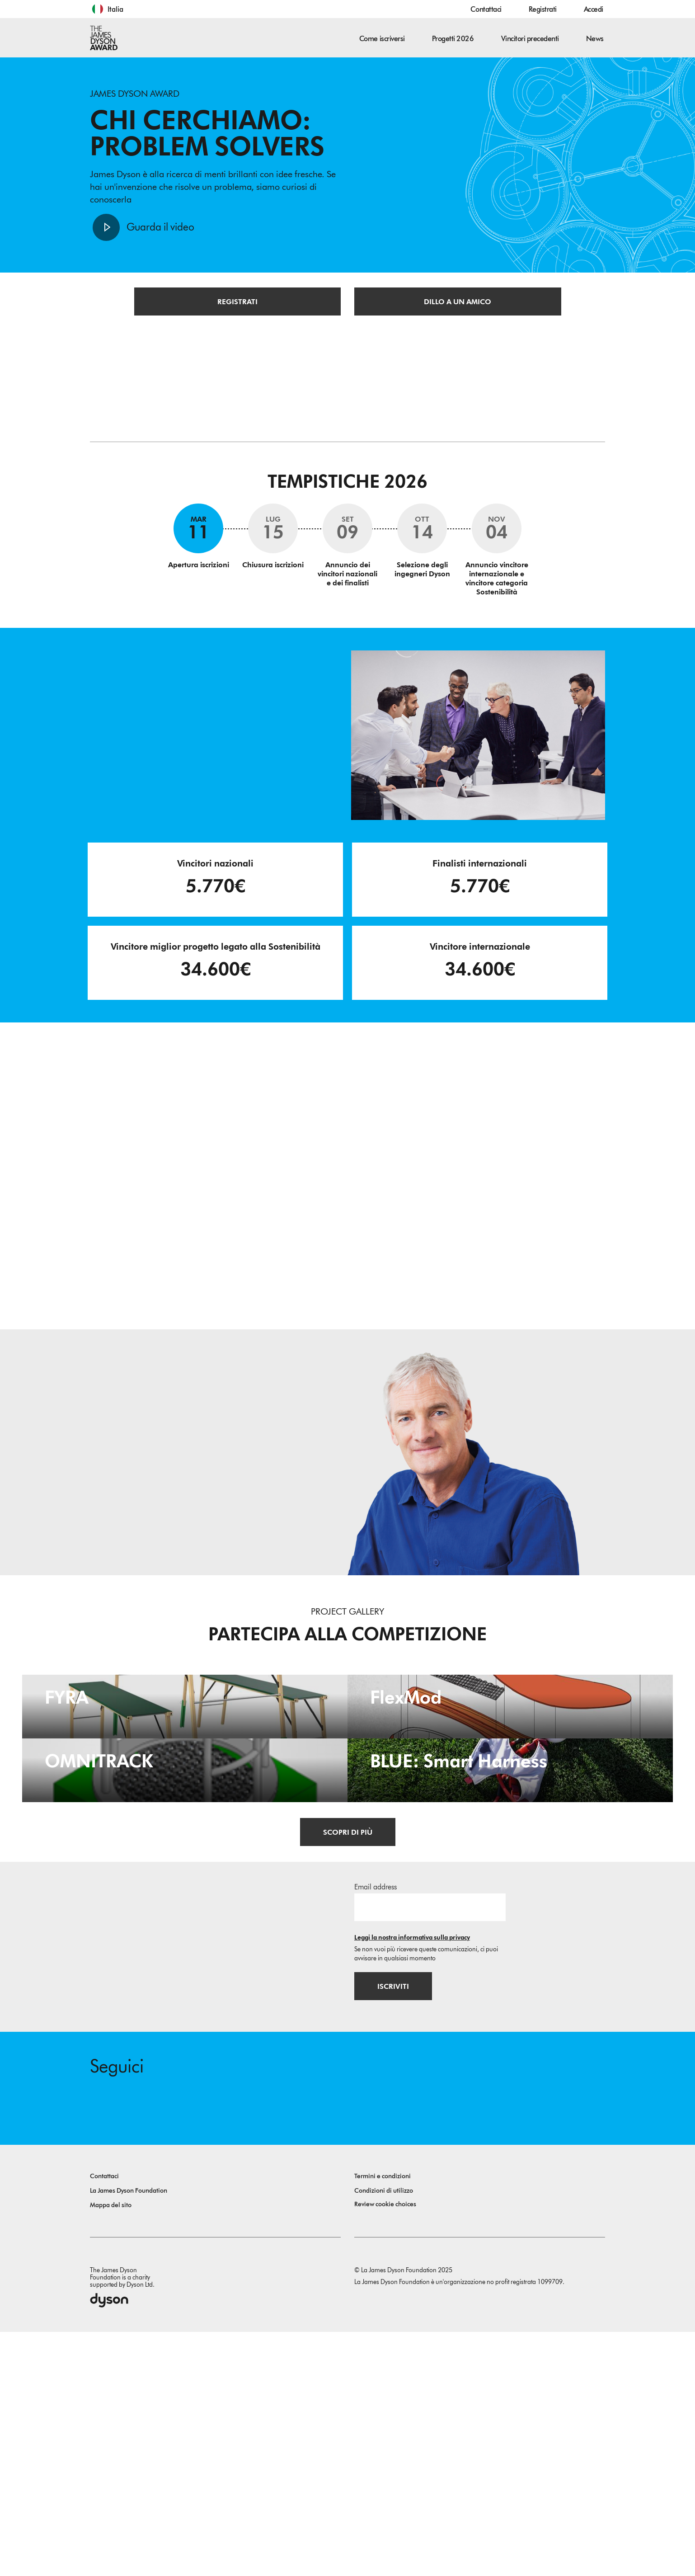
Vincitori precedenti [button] (530, 38)
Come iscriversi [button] (382, 38)
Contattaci (485, 9)
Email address (375, 2129)
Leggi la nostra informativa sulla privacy (412, 2180)
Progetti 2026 (453, 38)
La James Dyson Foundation (128, 2435)
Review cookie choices (385, 2448)
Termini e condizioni (382, 2420)
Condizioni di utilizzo (383, 2435)
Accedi (593, 9)
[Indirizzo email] (430, 2150)
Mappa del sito (110, 2449)
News (595, 38)
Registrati (543, 9)
